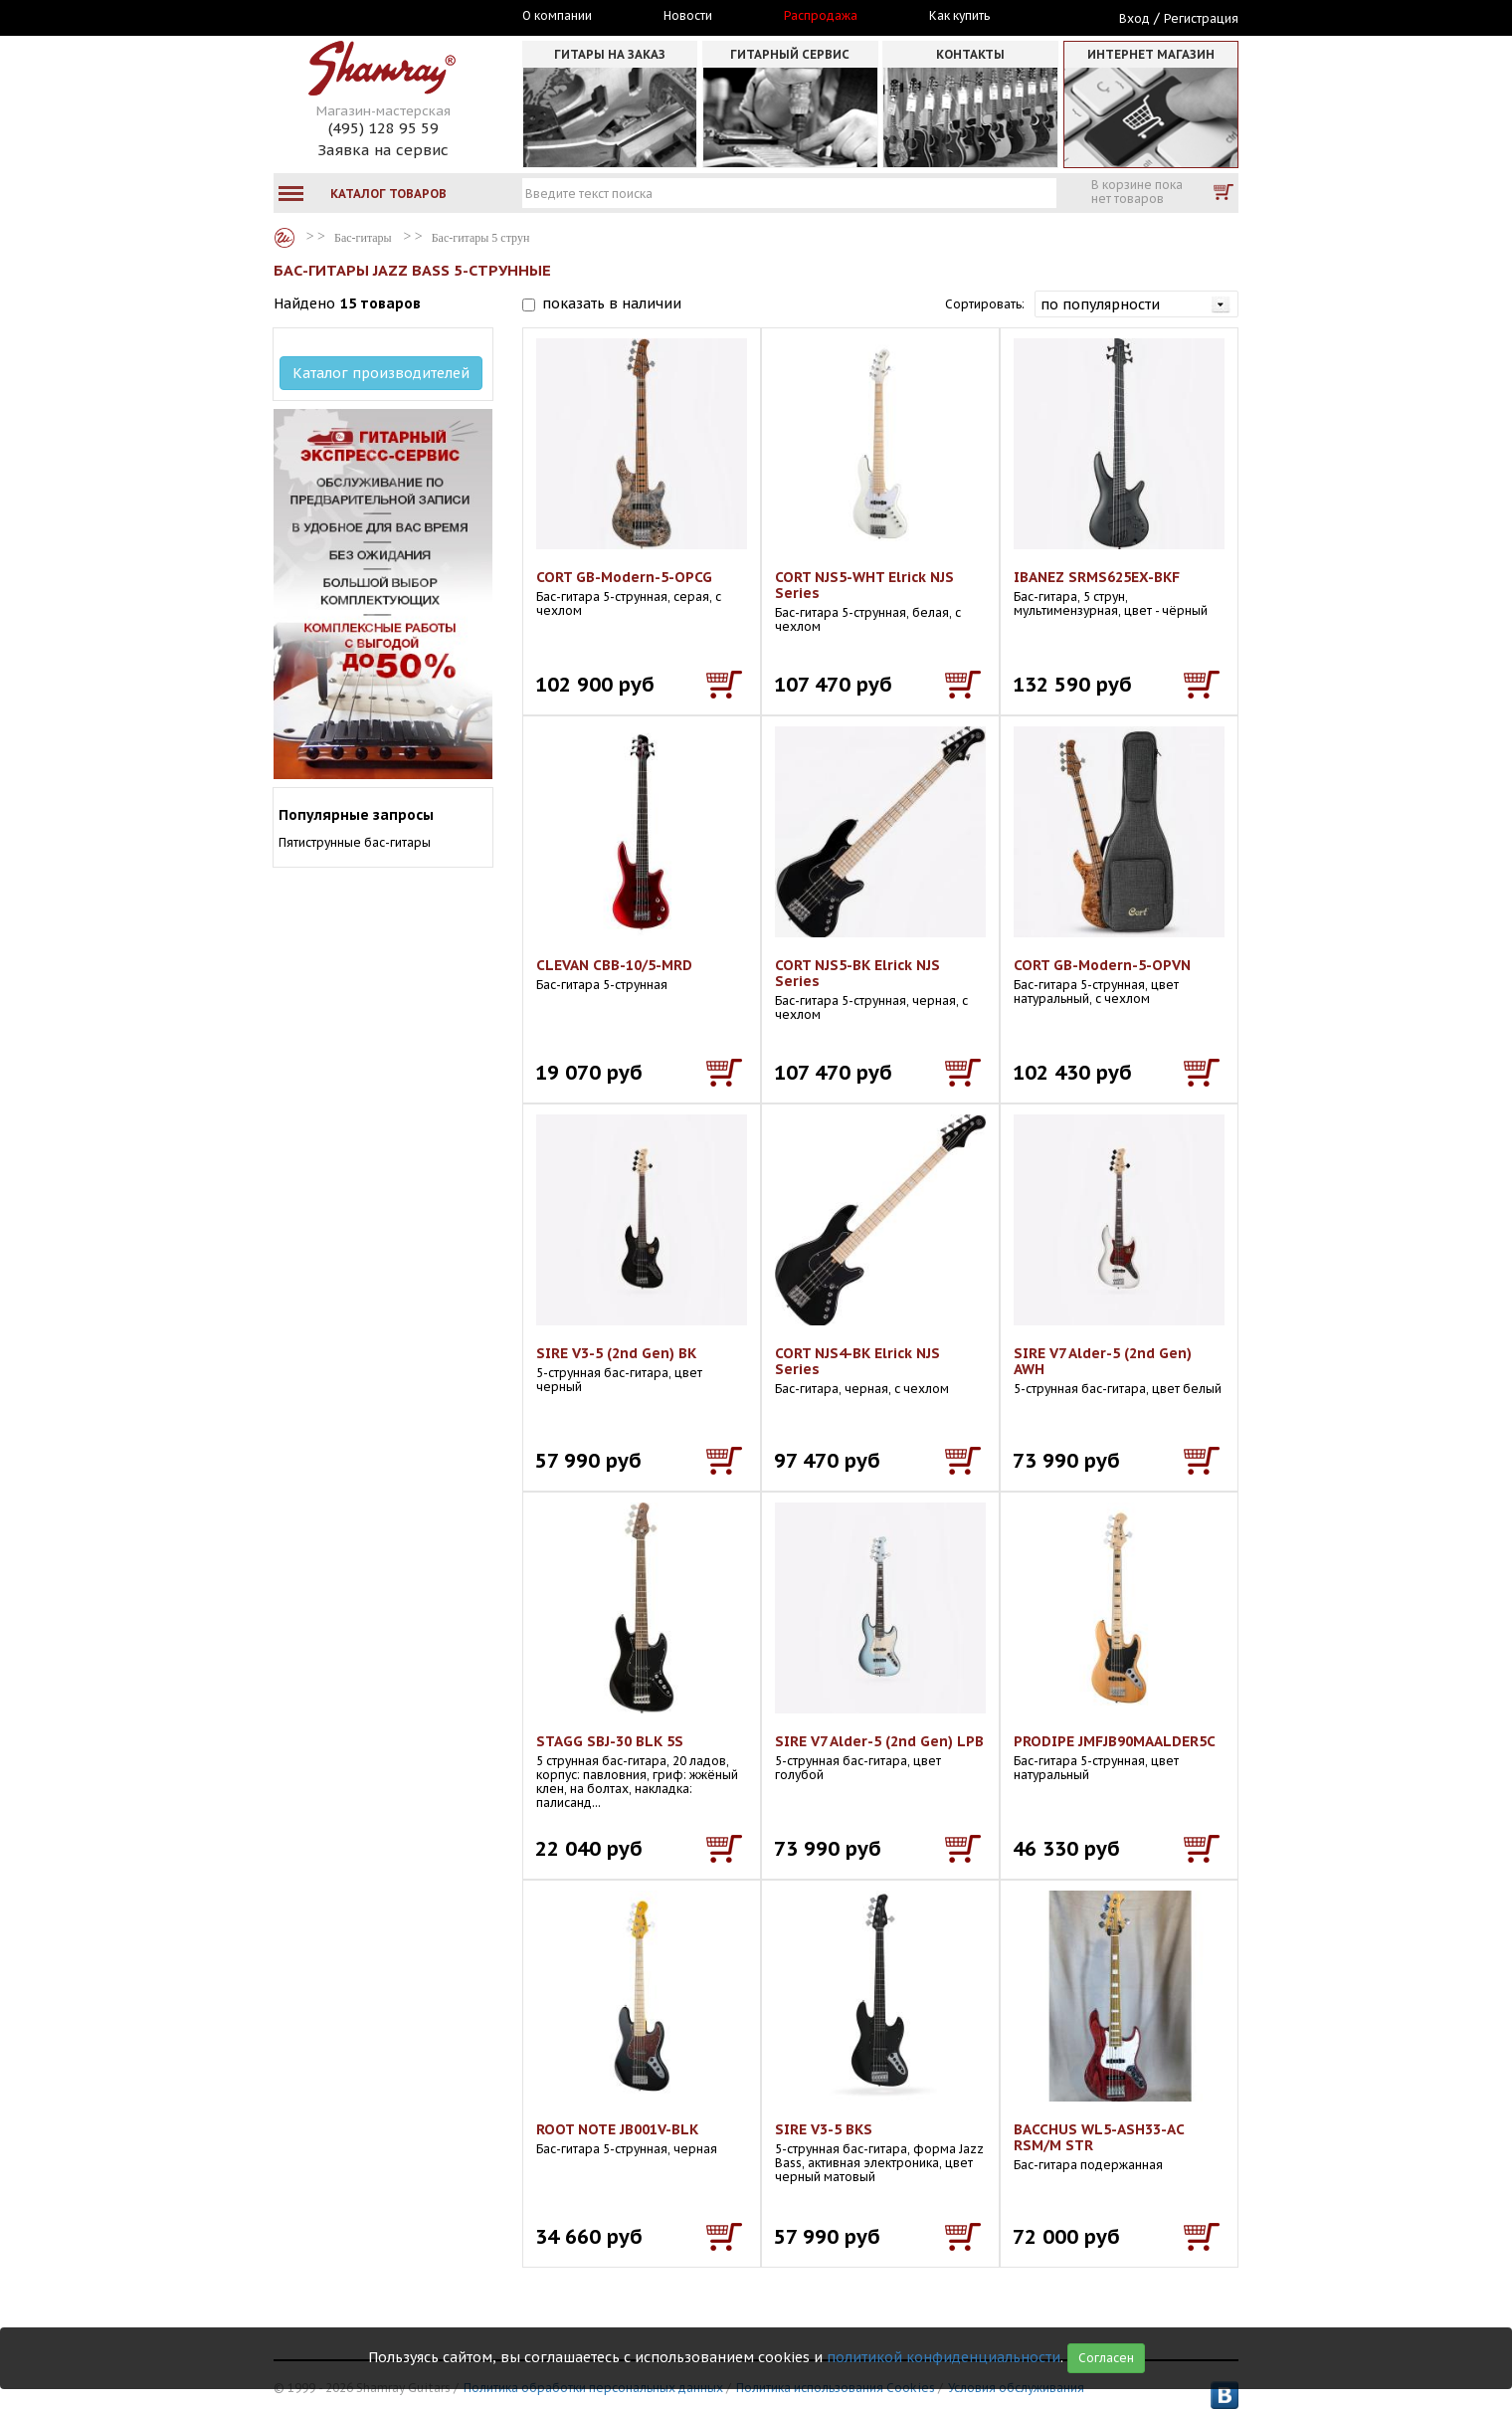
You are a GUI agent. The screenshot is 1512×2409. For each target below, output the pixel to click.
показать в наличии (611, 303)
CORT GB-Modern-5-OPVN (1102, 965)
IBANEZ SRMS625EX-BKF (1097, 577)
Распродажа (820, 16)
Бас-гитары (363, 238)
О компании (557, 16)
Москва (365, 17)
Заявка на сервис (383, 149)
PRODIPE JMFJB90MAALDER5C (1115, 1741)
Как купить (959, 16)
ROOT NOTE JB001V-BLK (617, 2129)
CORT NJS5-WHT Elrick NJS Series (864, 585)
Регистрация (1201, 18)
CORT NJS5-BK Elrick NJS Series (857, 973)
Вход (1134, 18)
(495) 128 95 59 (383, 127)
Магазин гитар (284, 238)
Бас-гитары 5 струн (481, 238)
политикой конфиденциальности (943, 2357)
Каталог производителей (381, 373)
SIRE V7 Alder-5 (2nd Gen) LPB (879, 1741)
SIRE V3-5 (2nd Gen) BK (616, 1353)
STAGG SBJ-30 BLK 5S (609, 1741)
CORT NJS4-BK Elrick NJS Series (857, 1361)
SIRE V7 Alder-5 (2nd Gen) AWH (1103, 1361)
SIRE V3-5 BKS (823, 2129)
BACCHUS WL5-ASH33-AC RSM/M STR (1099, 2137)
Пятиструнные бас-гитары (355, 842)
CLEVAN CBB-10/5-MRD (614, 965)
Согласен (1106, 2357)
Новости (687, 16)
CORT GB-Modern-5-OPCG (624, 577)
